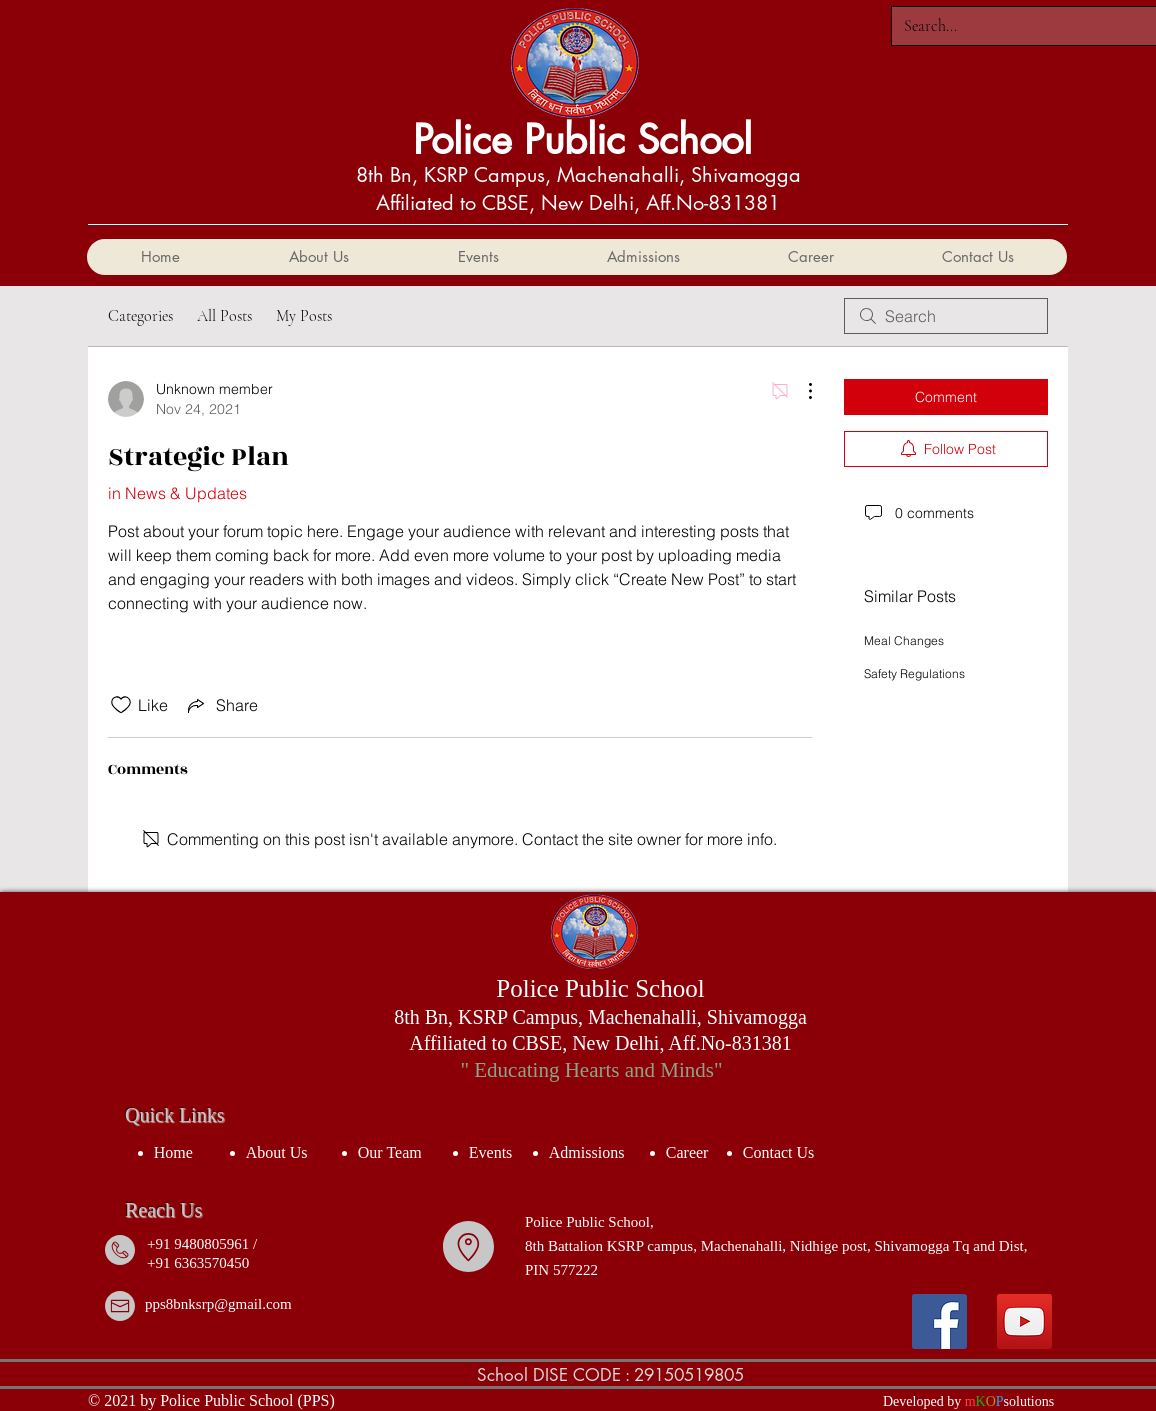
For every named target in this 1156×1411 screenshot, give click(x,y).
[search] (946, 316)
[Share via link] (221, 705)
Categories (140, 316)
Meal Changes (904, 640)
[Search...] (1022, 26)
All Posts (224, 316)
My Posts (304, 316)
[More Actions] (800, 391)
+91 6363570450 (198, 1263)
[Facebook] (939, 1321)
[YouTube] (1024, 1321)
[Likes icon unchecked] (121, 705)
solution (1026, 1401)
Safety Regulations (914, 673)
